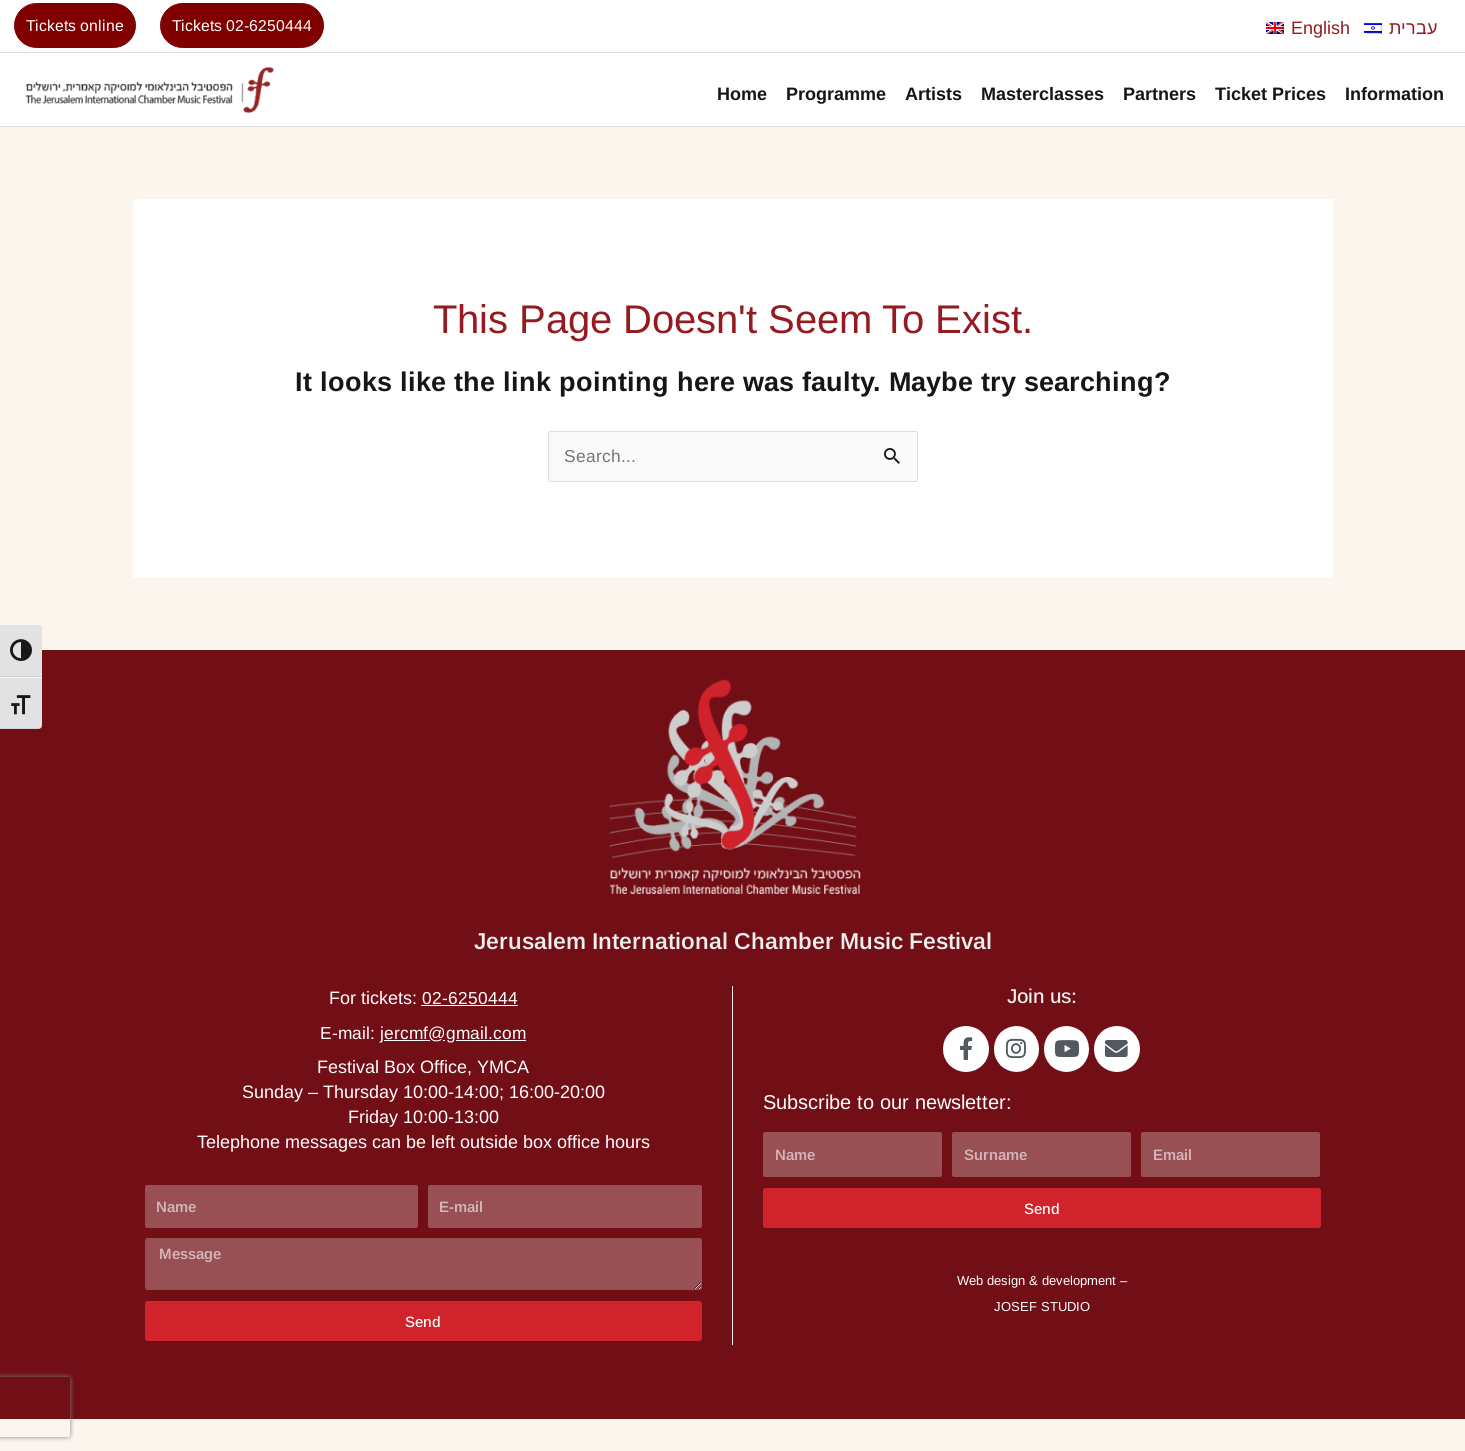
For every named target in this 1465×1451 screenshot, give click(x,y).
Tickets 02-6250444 (253, 28)
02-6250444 (470, 1027)
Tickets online (78, 28)
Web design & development (1036, 1313)
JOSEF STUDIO (1042, 1338)
